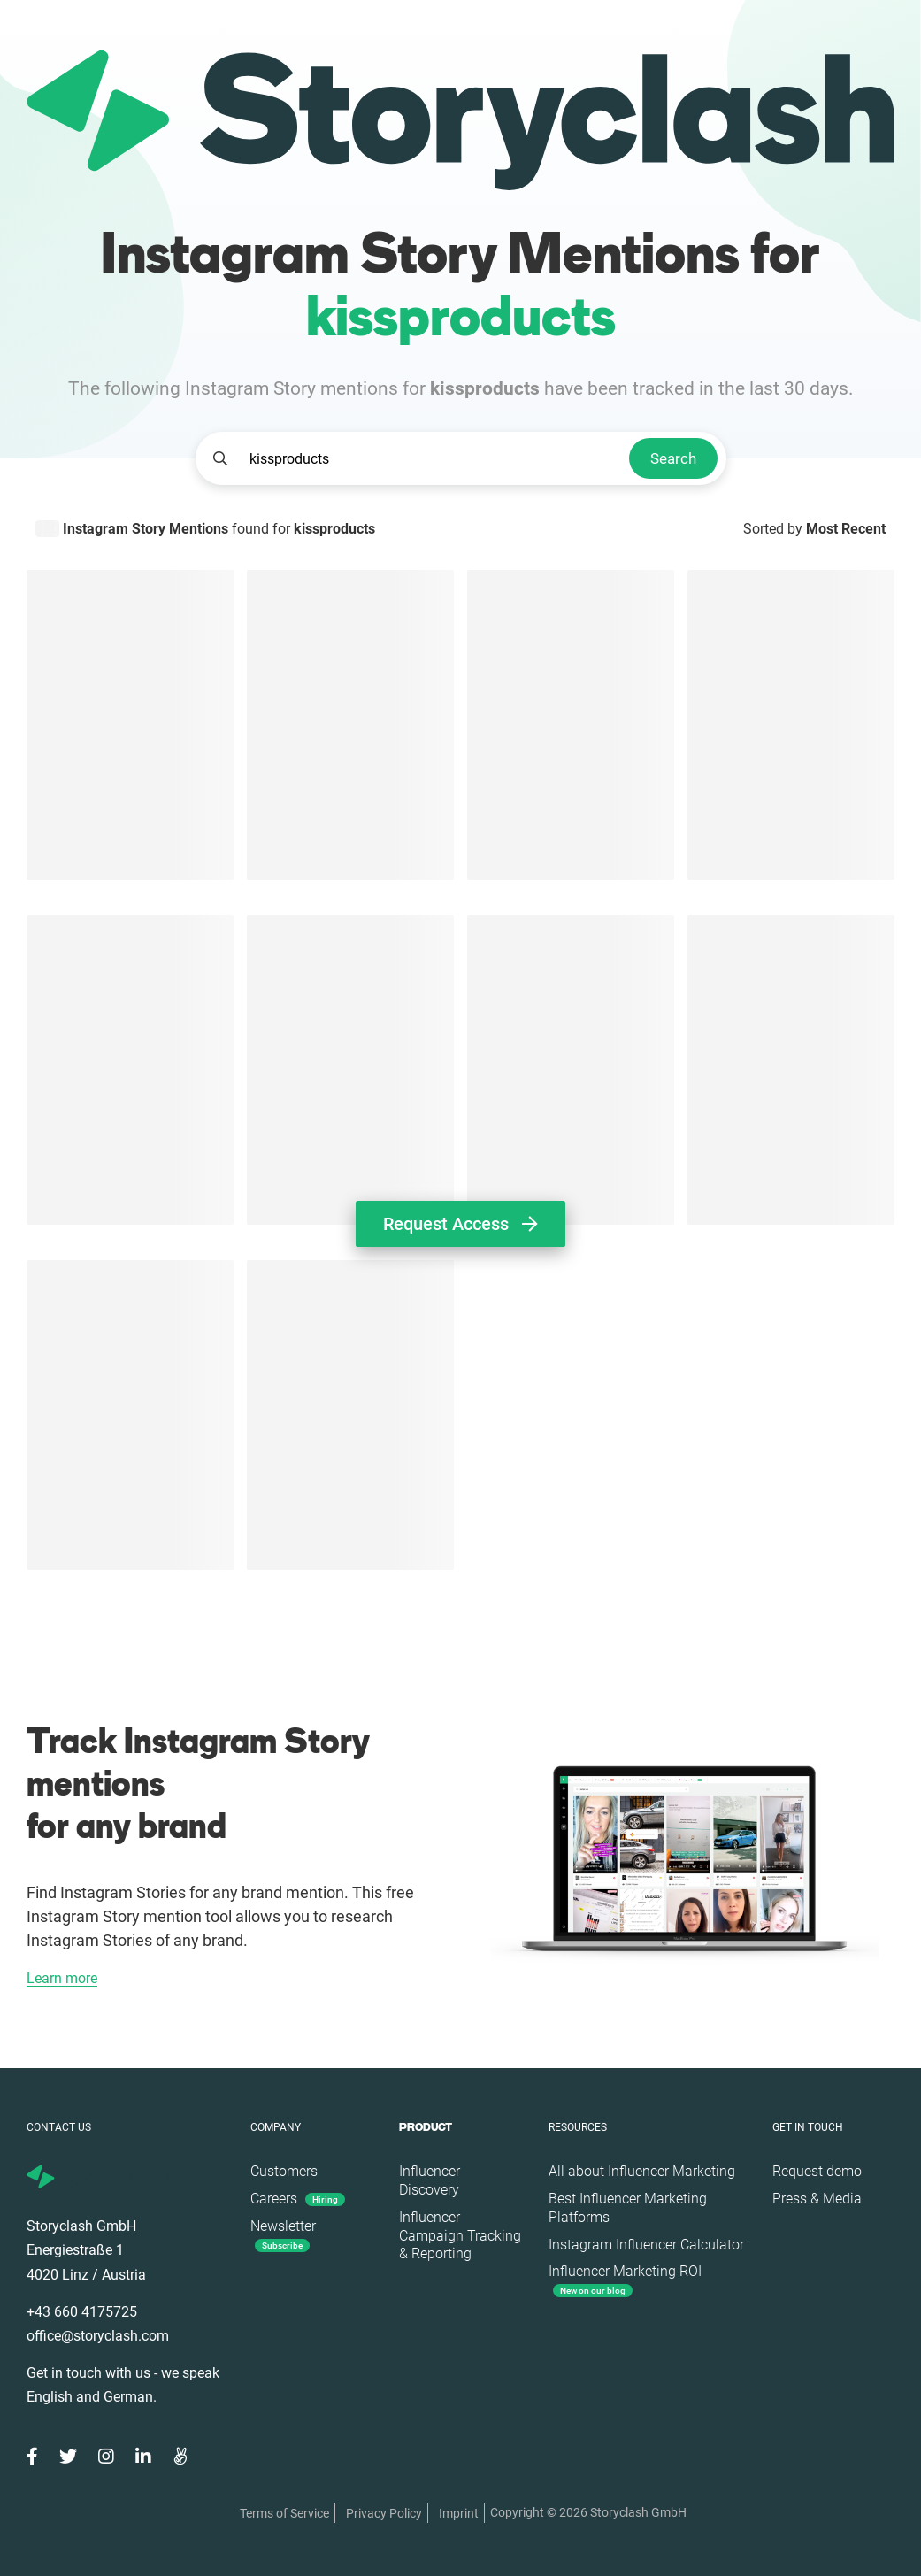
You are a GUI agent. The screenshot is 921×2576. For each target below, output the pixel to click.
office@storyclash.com (98, 2335)
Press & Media (817, 2198)
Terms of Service (284, 2513)
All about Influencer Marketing (642, 2171)
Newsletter (283, 2235)
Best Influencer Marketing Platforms (628, 2208)
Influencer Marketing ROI (625, 2280)
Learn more (62, 1979)
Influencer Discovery (429, 2180)
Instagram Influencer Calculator (646, 2244)
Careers (297, 2198)
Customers (284, 2171)
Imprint (459, 2513)
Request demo (817, 2171)
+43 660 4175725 (82, 2311)
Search (673, 458)
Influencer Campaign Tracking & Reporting (460, 2236)
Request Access (460, 1223)
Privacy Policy (384, 2513)
